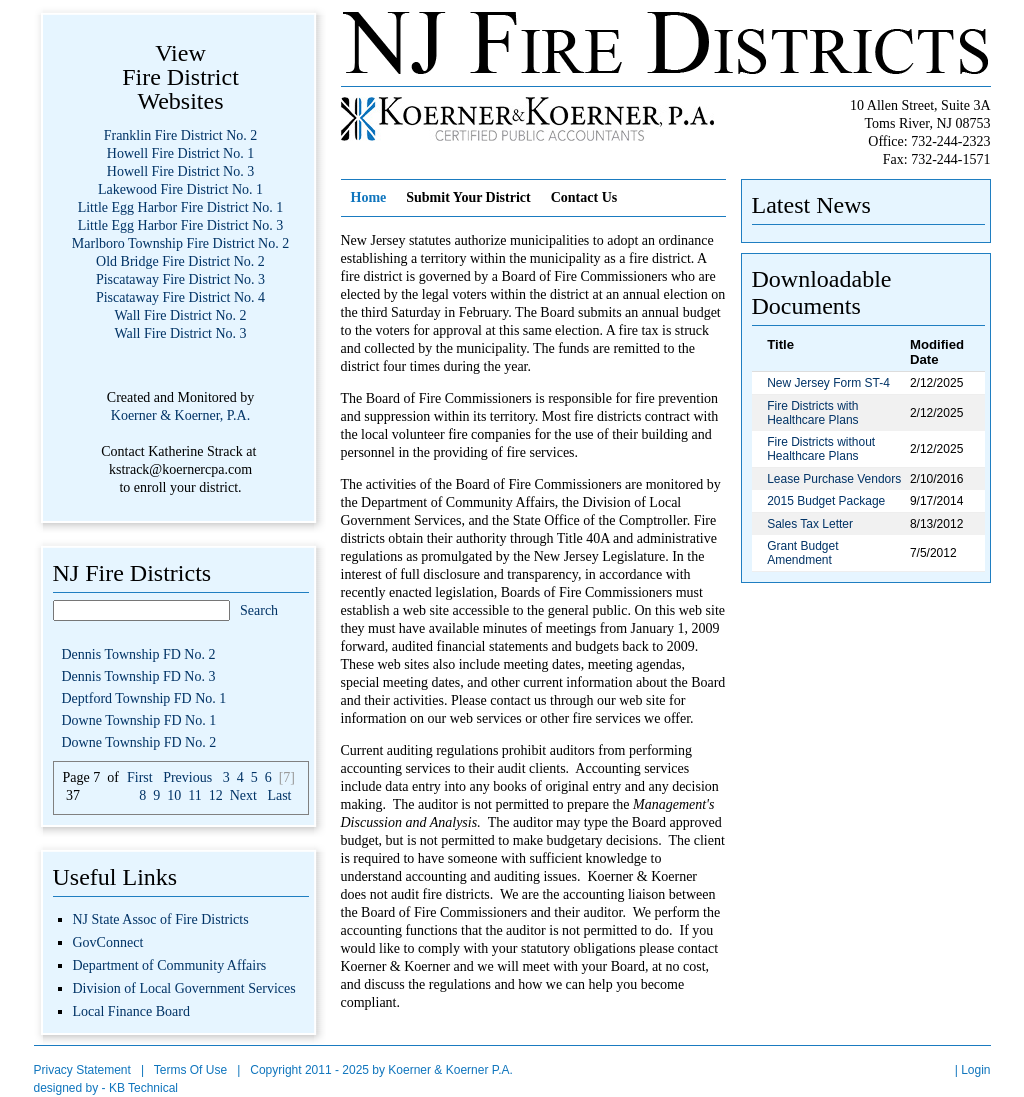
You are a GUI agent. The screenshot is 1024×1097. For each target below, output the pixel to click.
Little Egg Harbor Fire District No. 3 (181, 225)
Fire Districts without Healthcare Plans (821, 449)
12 (216, 795)
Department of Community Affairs (170, 965)
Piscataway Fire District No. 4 (180, 297)
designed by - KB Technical (106, 1088)
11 (194, 795)
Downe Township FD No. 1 (139, 720)
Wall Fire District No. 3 (180, 333)
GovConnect (108, 942)
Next (243, 795)
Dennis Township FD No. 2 (139, 654)
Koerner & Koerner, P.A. (180, 415)
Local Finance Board (131, 1011)
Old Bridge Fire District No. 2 (180, 261)
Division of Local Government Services (184, 988)
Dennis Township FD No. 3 (139, 676)
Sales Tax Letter (810, 524)
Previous (187, 777)
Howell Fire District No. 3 (180, 171)
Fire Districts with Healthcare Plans (812, 413)
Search (259, 610)
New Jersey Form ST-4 (828, 383)
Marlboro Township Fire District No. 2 (180, 243)
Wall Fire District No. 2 (180, 315)
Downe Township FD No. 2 (139, 742)
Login (975, 1070)
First (140, 777)
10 (174, 795)
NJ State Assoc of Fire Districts (161, 919)
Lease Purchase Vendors (834, 479)
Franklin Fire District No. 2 (181, 135)
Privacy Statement (82, 1070)
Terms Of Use (190, 1070)
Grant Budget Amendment (802, 553)
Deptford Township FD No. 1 (144, 698)
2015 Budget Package (826, 501)
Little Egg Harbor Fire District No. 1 (181, 207)
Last (279, 795)
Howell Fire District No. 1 (180, 153)
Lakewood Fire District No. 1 (180, 189)
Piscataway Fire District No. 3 (180, 279)
